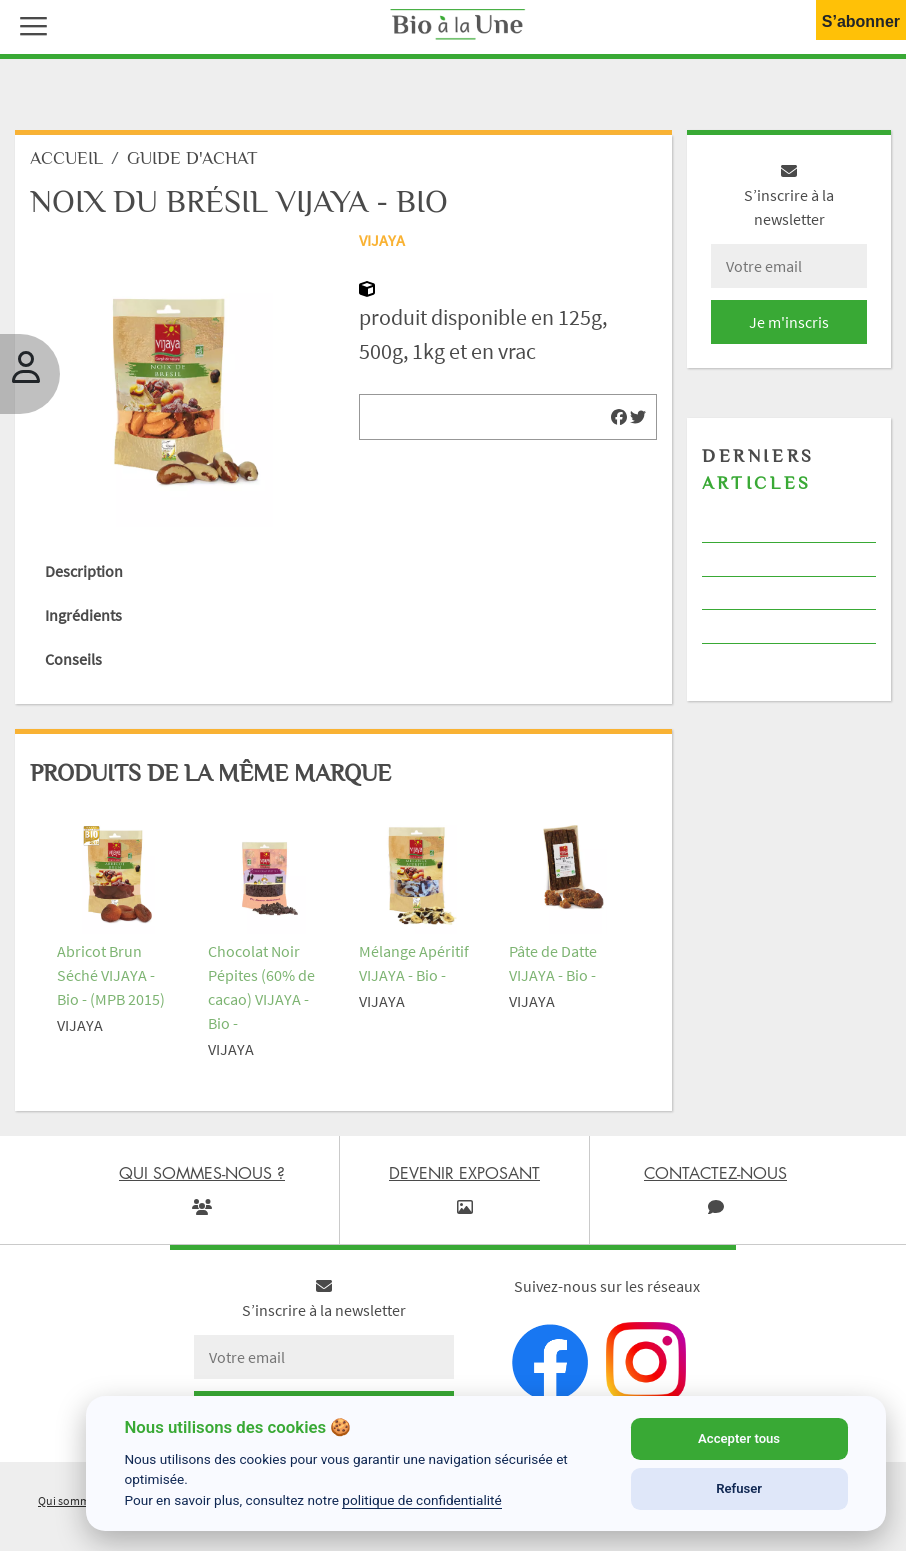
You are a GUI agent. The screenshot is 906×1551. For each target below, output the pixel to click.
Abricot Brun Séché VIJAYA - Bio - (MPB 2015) (111, 975)
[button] (29, 24)
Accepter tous (739, 1438)
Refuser (739, 1488)
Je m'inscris (789, 322)
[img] (619, 417)
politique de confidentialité (422, 1500)
